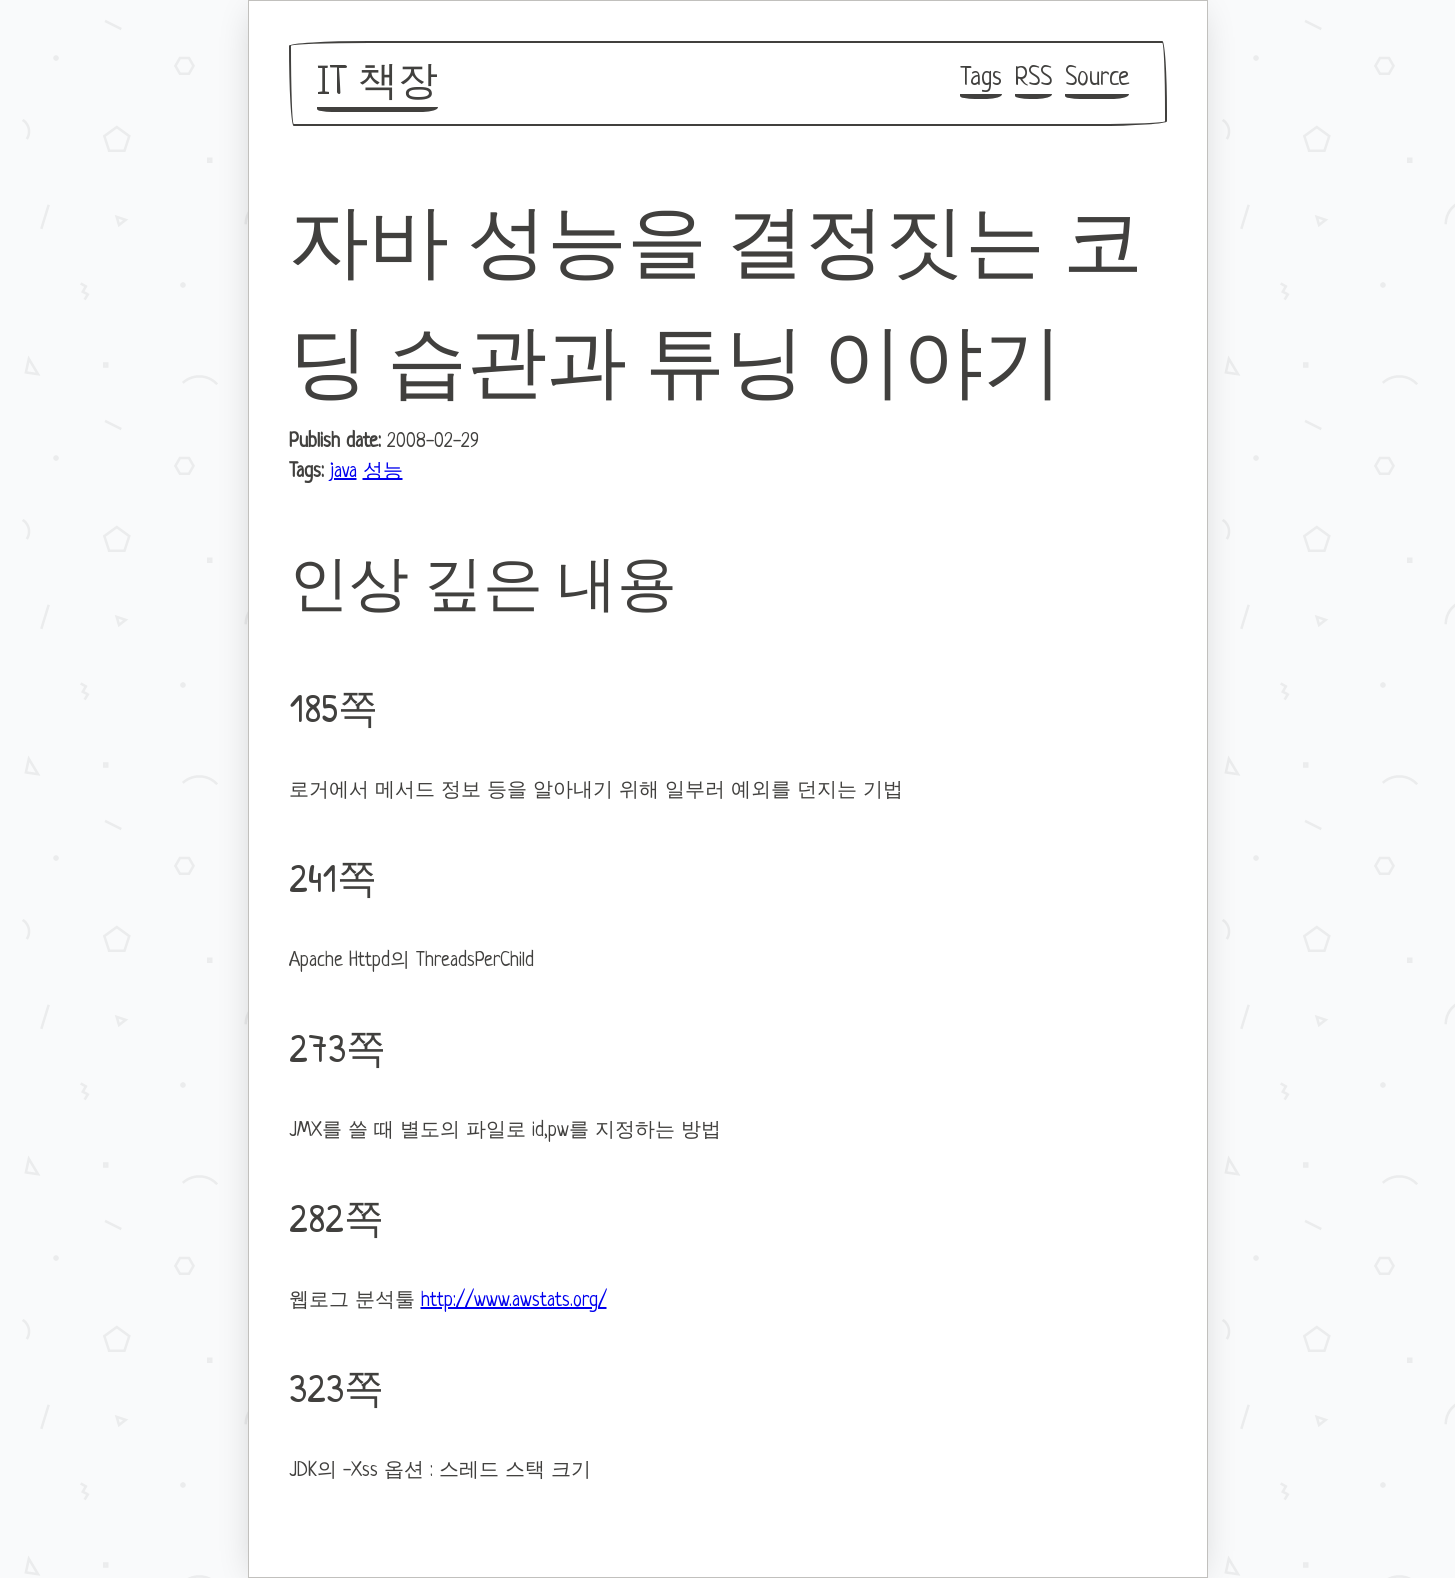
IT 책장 (377, 84)
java (343, 472)
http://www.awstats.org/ (514, 1301)
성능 (383, 472)
